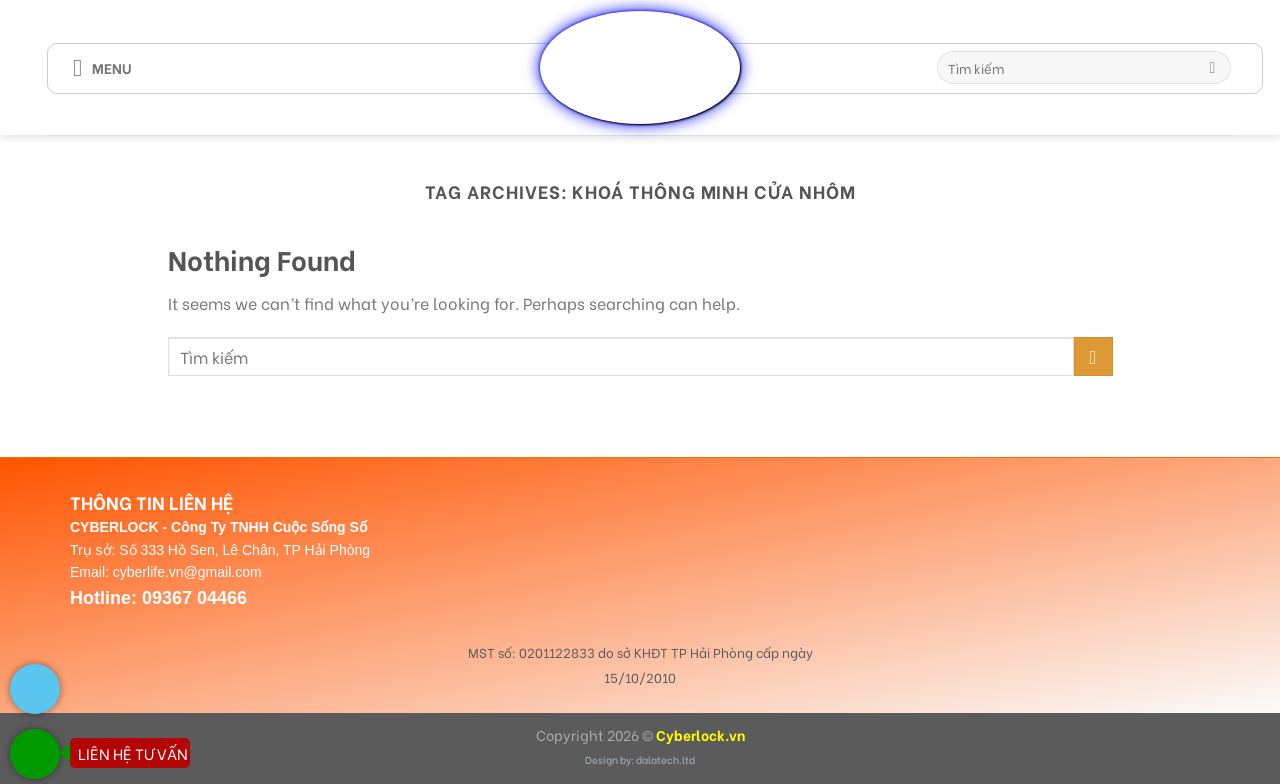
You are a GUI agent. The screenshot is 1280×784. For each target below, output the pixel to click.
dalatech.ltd (665, 759)
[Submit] (1212, 68)
